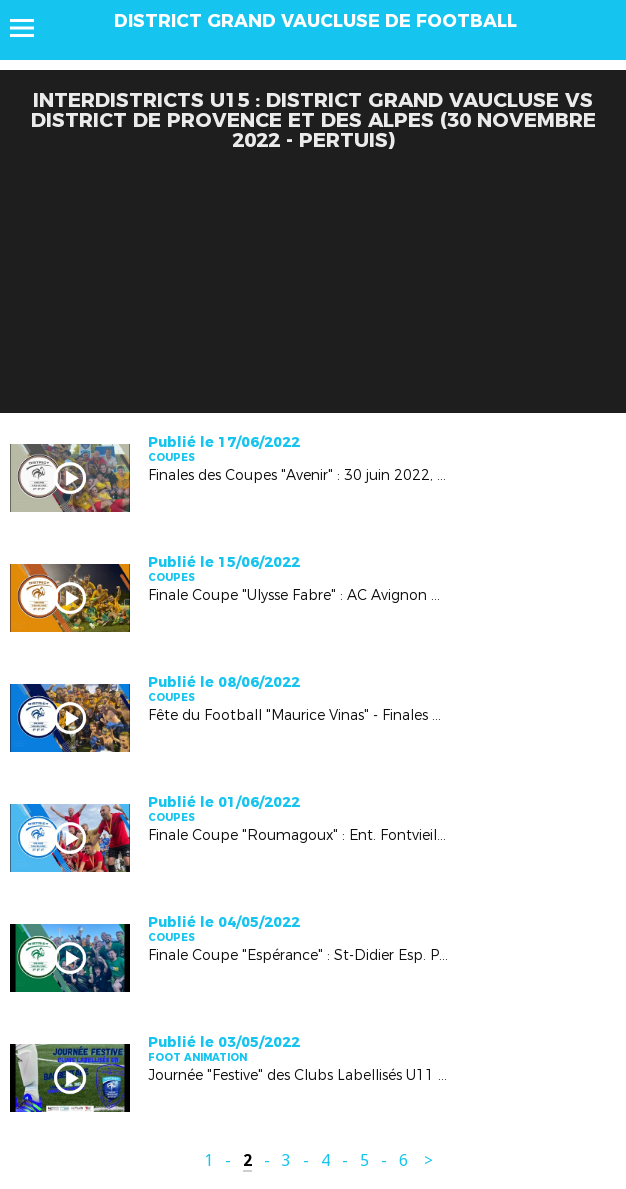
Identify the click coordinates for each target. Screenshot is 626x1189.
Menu (31, 28)
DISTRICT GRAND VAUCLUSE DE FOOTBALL (315, 21)
